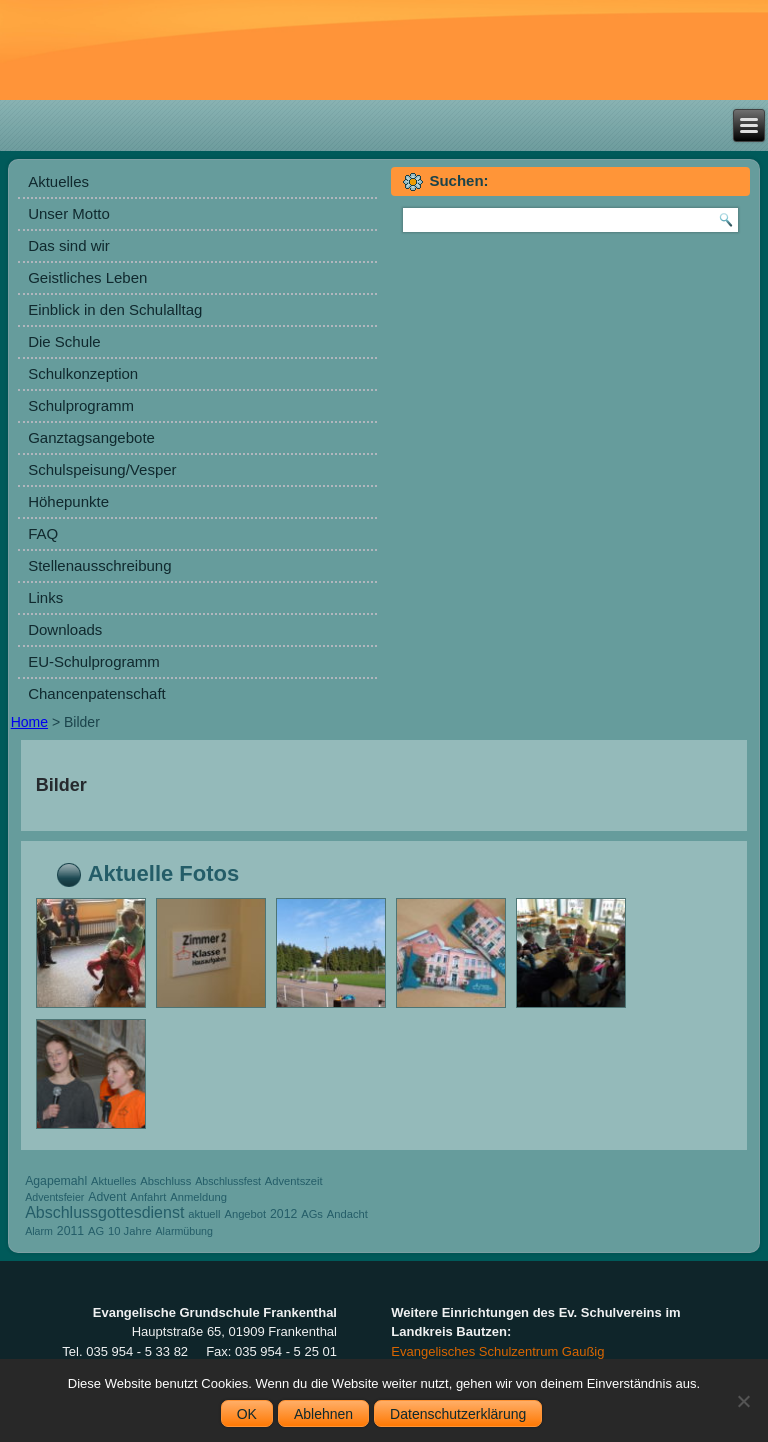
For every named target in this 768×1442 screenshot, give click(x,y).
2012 (283, 1214)
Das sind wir (69, 245)
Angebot (245, 1214)
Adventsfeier (54, 1197)
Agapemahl (56, 1181)
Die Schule (64, 341)
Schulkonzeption (83, 373)
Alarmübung (184, 1231)
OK (247, 1414)
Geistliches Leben (87, 277)
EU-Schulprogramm (94, 661)
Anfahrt (148, 1197)
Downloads (65, 629)
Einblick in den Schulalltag (115, 309)
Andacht (347, 1214)
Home (29, 722)
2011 (70, 1231)
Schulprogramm (81, 405)
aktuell (204, 1214)
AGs (312, 1214)
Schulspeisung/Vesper (102, 469)
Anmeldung (198, 1197)
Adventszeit (294, 1181)
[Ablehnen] (743, 1401)
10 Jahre (130, 1231)
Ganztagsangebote (91, 437)
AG (96, 1231)
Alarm (39, 1231)
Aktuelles (58, 181)
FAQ (43, 533)
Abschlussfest (228, 1181)
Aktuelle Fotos (164, 873)
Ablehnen (323, 1414)
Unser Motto (69, 213)
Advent (107, 1197)
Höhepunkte (68, 501)
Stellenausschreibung (99, 565)
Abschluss (165, 1181)
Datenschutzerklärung (458, 1414)
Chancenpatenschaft (97, 693)
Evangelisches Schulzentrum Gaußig (497, 1351)
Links (45, 597)
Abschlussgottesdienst (104, 1212)
